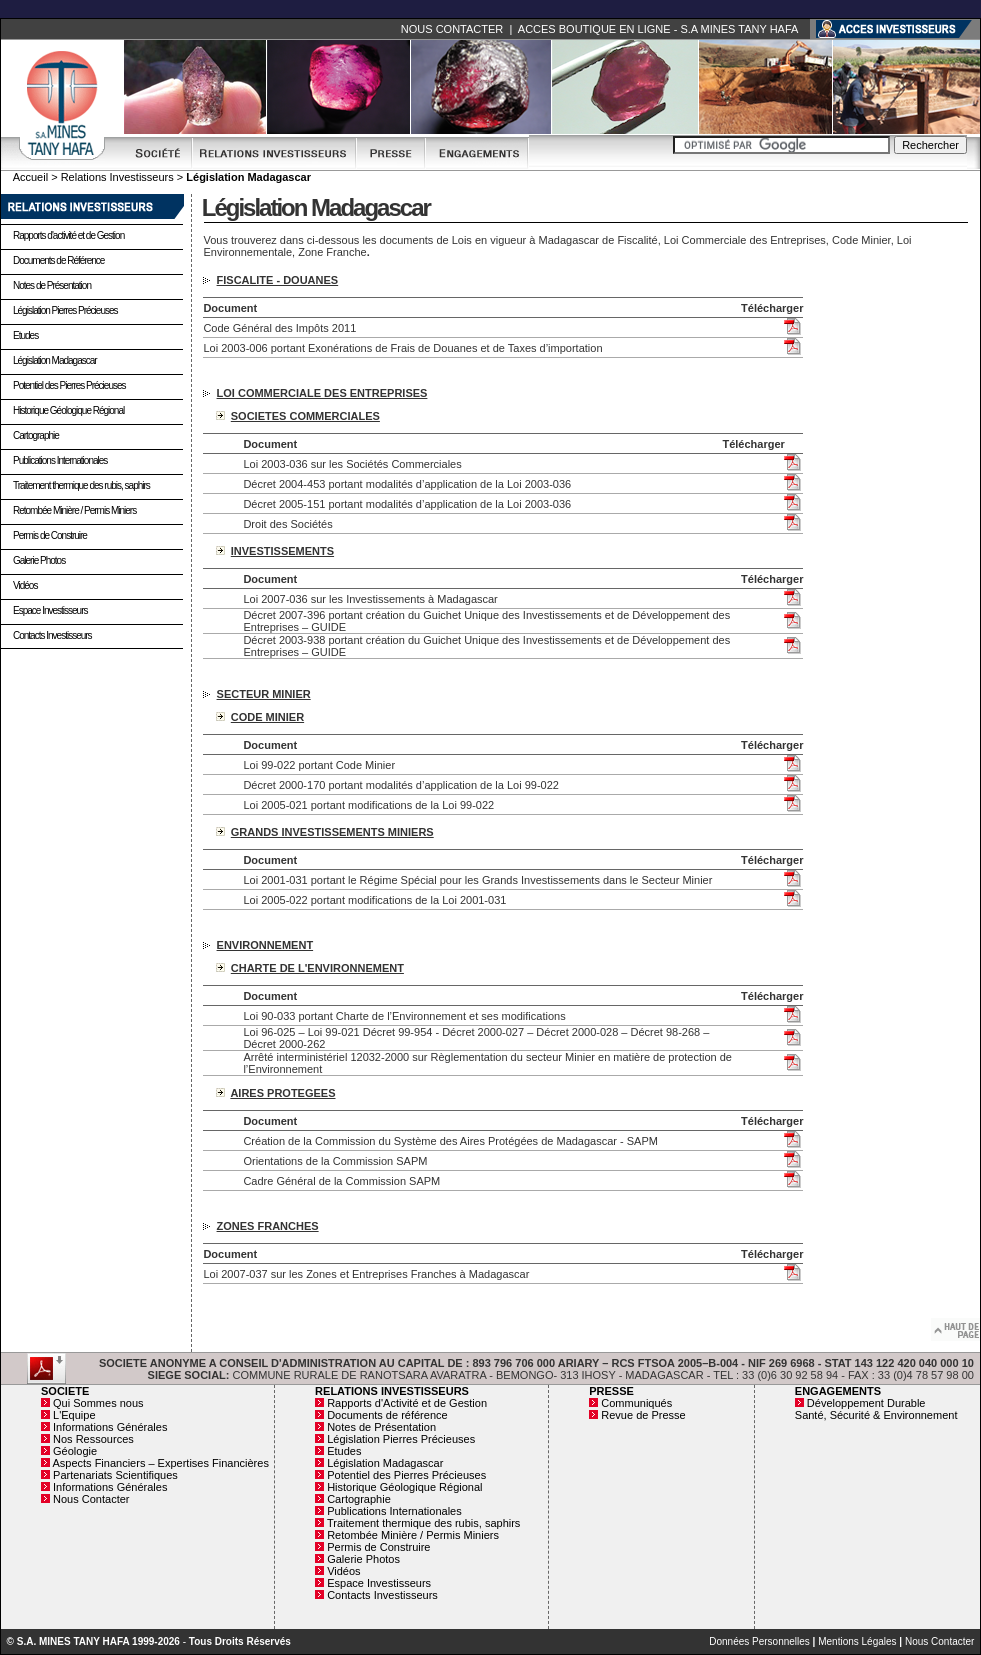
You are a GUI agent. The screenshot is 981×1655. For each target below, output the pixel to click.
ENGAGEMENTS (838, 1391)
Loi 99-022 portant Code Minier (319, 765)
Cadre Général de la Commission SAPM (341, 1181)
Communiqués (636, 1403)
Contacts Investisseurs (52, 635)
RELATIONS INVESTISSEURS (392, 1391)
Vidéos (25, 585)
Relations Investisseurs (117, 177)
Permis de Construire (50, 535)
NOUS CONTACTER (452, 29)
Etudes (25, 335)
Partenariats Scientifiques (115, 1475)
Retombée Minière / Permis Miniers (74, 510)
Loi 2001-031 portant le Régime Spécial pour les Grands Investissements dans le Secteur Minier (477, 880)
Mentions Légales (857, 1641)
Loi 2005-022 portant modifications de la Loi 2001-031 (374, 900)
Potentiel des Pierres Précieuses (69, 385)
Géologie (75, 1451)
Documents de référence (387, 1415)
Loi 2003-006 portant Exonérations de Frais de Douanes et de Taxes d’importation (402, 348)
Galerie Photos (39, 560)
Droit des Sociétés (287, 524)
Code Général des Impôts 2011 (279, 328)
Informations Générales (110, 1427)
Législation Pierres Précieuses (65, 310)
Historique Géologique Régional (68, 410)
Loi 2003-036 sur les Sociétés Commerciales (352, 464)
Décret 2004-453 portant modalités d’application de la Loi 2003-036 (407, 484)
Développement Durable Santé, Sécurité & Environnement (876, 1409)
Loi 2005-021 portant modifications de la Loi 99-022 (368, 805)
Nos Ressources (93, 1439)
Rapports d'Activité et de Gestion (407, 1403)
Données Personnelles (759, 1641)
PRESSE (611, 1391)
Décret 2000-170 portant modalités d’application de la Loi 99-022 (401, 785)
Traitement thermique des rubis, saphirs (81, 485)
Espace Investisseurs (50, 610)
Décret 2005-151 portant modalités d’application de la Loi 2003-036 (407, 504)
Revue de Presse (643, 1415)
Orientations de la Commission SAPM (335, 1161)
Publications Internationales (60, 460)
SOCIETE (65, 1391)
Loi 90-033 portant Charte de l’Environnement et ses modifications (404, 1016)
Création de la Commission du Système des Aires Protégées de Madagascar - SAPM (450, 1141)
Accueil (30, 177)
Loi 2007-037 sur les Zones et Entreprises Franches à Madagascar (366, 1274)
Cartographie (36, 435)
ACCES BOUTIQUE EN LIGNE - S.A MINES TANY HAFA (658, 29)
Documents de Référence (58, 260)
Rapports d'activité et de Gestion (68, 235)
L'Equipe (74, 1415)
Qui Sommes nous (98, 1403)
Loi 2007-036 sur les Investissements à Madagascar (370, 599)
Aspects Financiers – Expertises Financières (160, 1463)
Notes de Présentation (52, 285)
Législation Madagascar (55, 360)
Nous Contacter (91, 1499)
